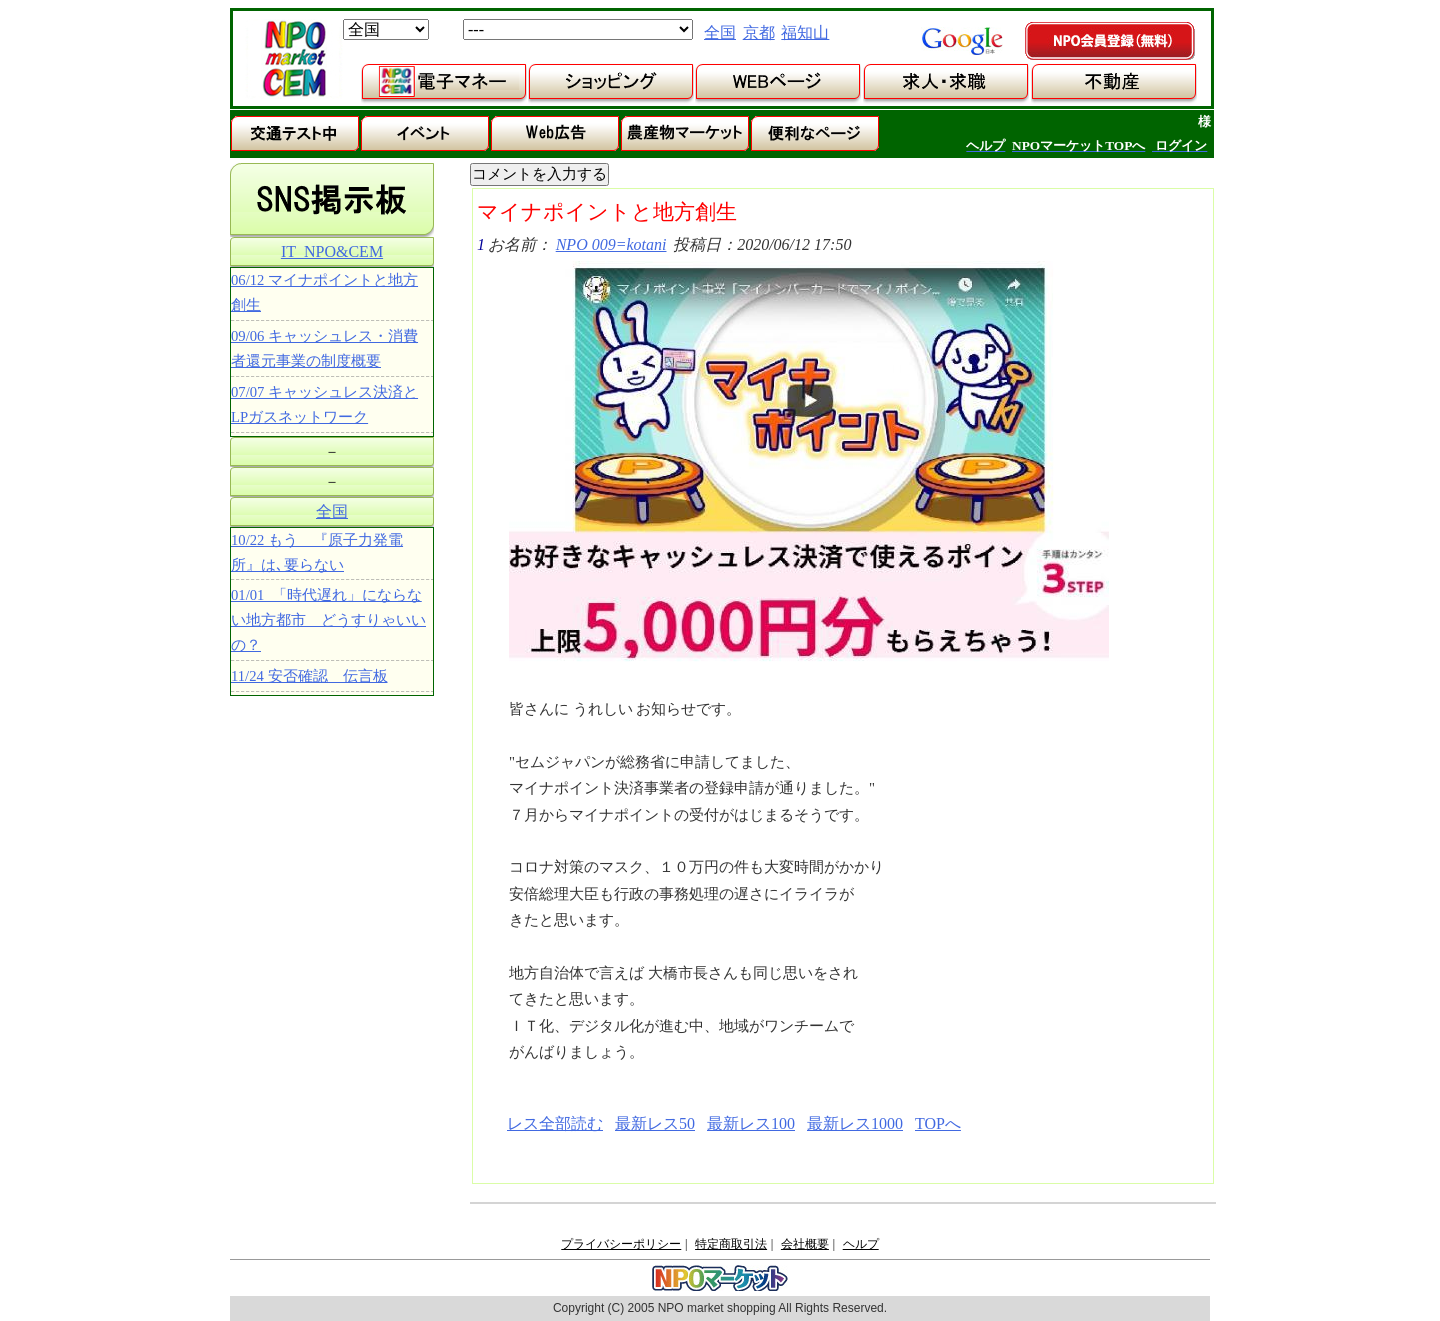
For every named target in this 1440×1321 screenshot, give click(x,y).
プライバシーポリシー (621, 1244)
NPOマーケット (294, 59)
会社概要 (805, 1244)
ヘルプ (861, 1244)
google (962, 41)
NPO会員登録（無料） (1111, 42)
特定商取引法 (731, 1244)
